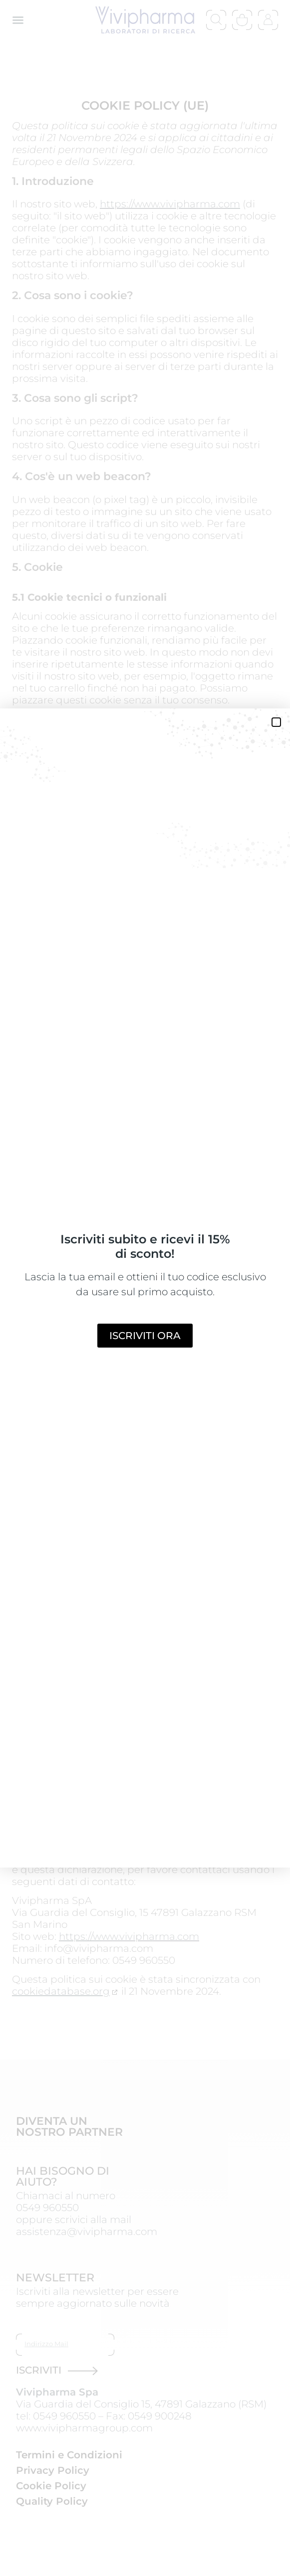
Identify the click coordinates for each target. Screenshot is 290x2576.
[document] (145, 1288)
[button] (276, 722)
